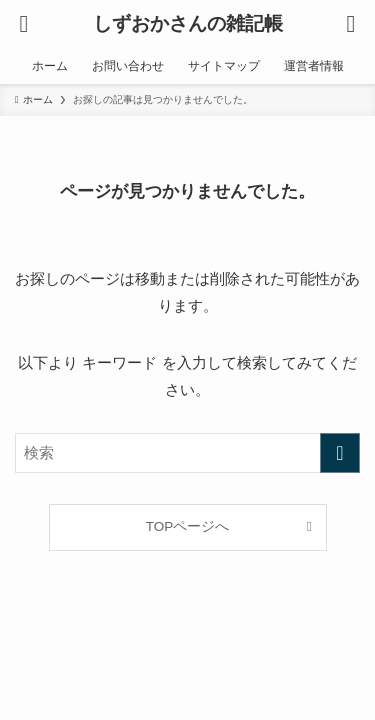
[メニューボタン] (24, 24)
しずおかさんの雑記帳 (188, 24)
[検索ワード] (187, 453)
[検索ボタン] (351, 24)
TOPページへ (188, 526)
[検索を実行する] (340, 453)
